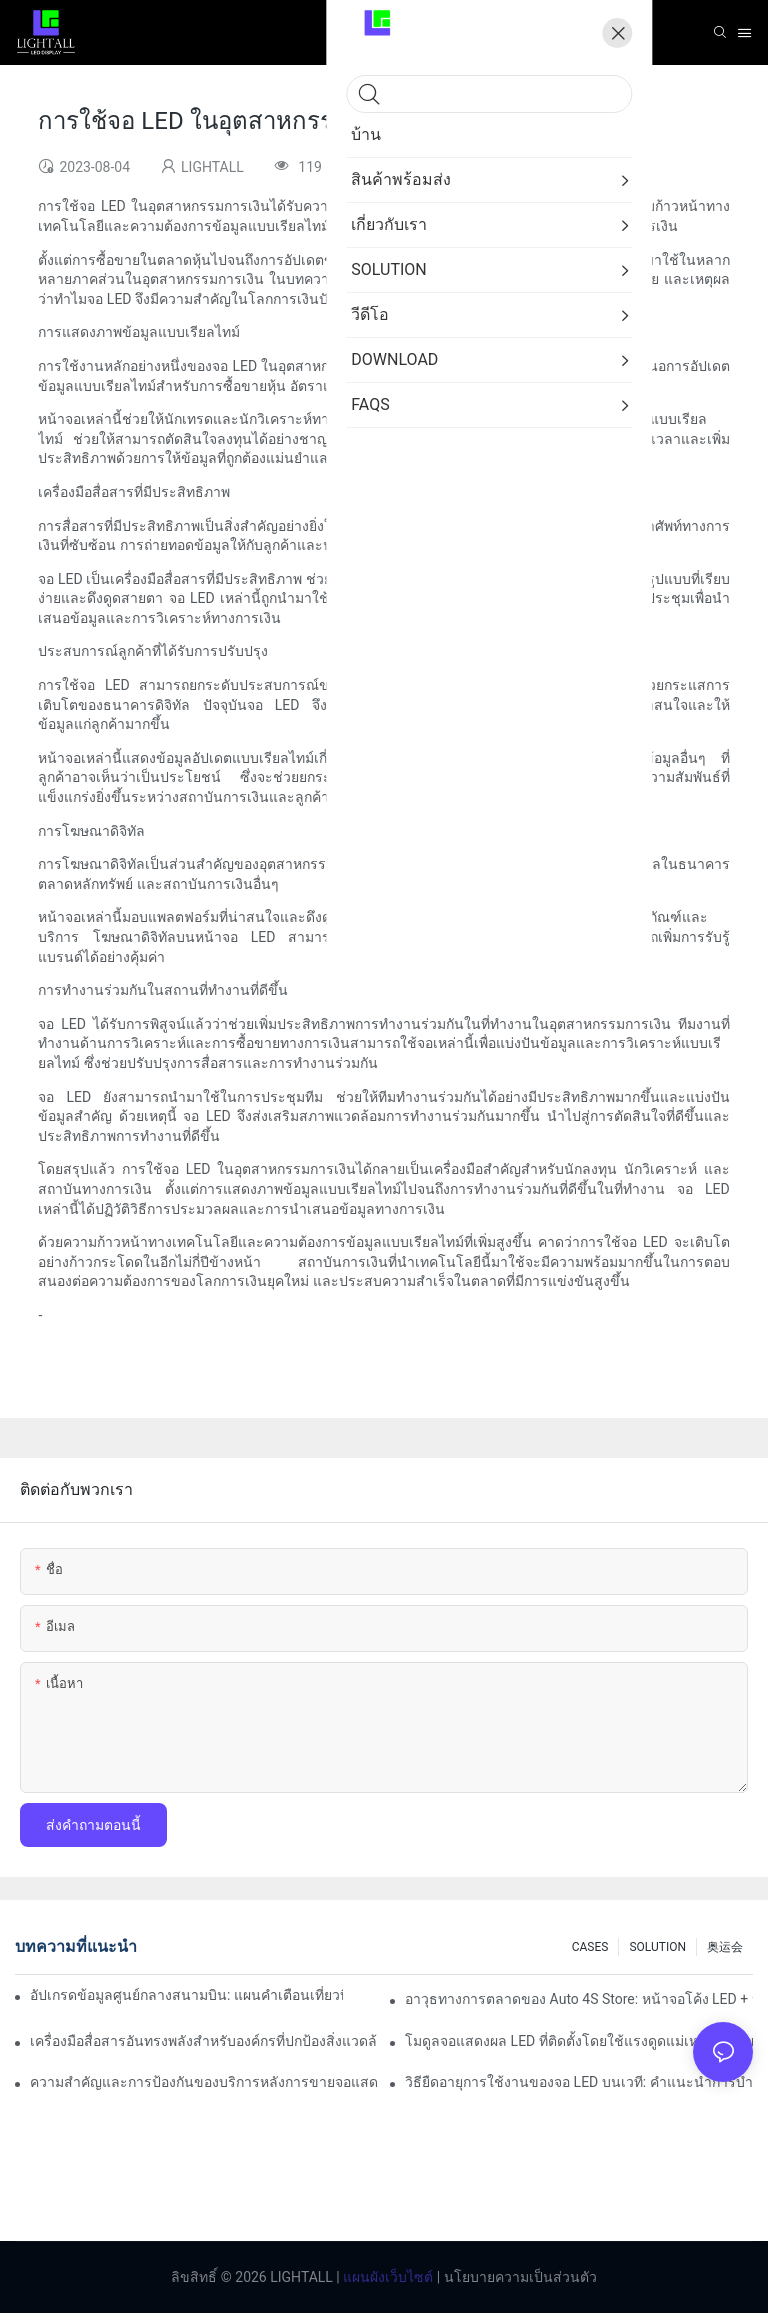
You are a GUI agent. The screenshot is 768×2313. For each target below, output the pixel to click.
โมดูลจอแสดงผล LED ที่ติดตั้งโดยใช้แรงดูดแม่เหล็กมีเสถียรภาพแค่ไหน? (579, 2041)
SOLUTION (657, 1947)
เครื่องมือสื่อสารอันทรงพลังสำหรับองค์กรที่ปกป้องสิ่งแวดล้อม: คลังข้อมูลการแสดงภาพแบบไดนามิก (204, 2041)
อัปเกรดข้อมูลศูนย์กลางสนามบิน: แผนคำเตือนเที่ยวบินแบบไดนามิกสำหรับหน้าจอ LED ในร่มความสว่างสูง (186, 1995)
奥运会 (725, 1947)
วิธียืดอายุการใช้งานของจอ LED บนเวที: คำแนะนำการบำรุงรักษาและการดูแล (579, 2082)
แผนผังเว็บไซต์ (386, 2277)
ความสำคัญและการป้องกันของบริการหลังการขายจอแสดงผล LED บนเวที (204, 2082)
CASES (590, 1947)
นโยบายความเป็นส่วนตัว (518, 2277)
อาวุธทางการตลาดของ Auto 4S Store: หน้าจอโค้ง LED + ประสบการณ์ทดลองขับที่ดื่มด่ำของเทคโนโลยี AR (579, 1999)
